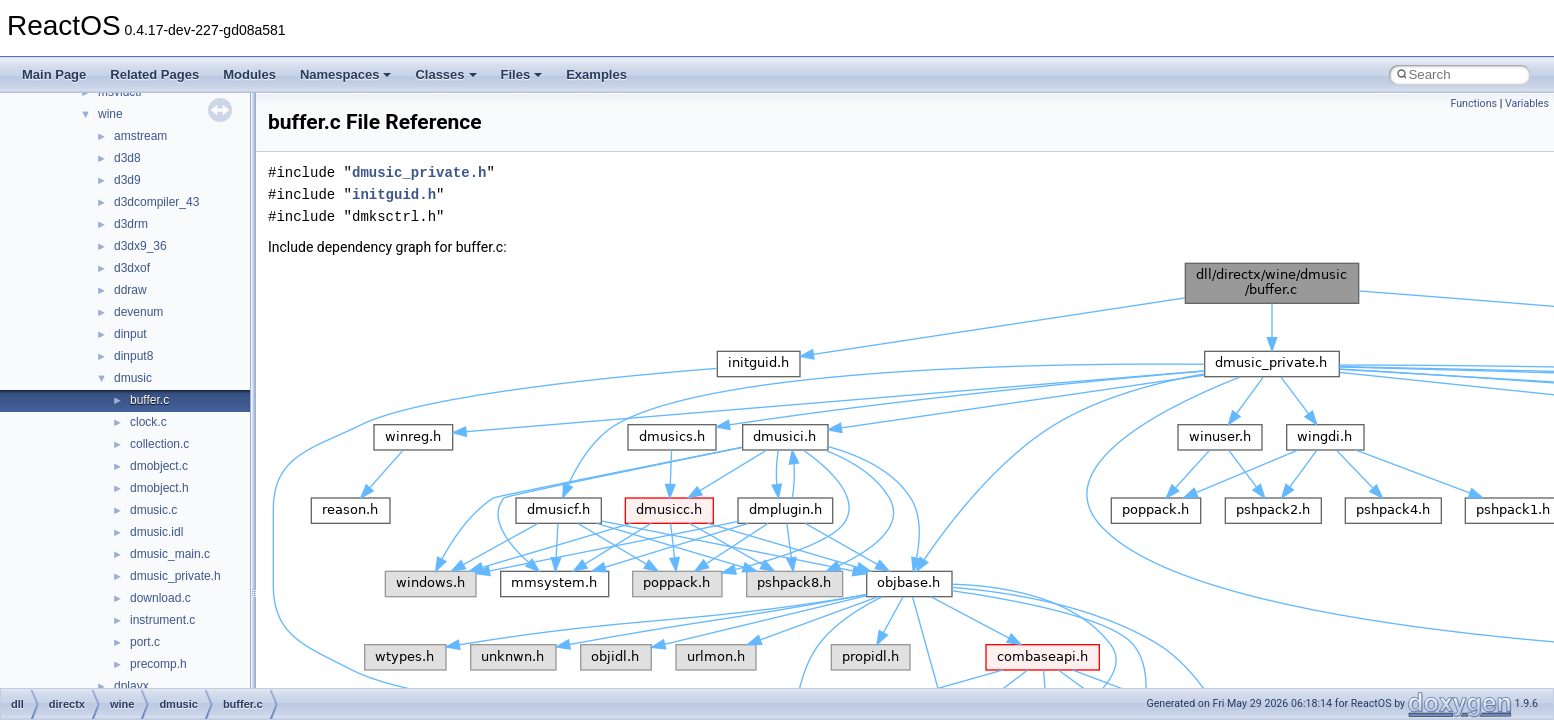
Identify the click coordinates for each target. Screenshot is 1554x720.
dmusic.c (153, 510)
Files (522, 74)
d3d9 (127, 180)
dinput (130, 334)
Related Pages (154, 74)
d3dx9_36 (140, 246)
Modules (249, 74)
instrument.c (162, 620)
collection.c (159, 444)
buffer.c (149, 400)
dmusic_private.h (175, 576)
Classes (445, 74)
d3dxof (132, 268)
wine (110, 114)
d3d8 (127, 158)
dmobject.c (159, 466)
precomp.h (158, 664)
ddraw (130, 290)
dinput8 (133, 356)
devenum (138, 312)
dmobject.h (159, 488)
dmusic (133, 378)
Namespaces (346, 74)
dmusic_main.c (170, 554)
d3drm (131, 224)
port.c (145, 642)
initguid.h (394, 194)
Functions (1473, 103)
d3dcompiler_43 (156, 202)
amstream (140, 136)
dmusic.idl (156, 532)
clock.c (148, 422)
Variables (1527, 103)
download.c (160, 598)
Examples (596, 74)
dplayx (131, 686)
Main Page (54, 74)
